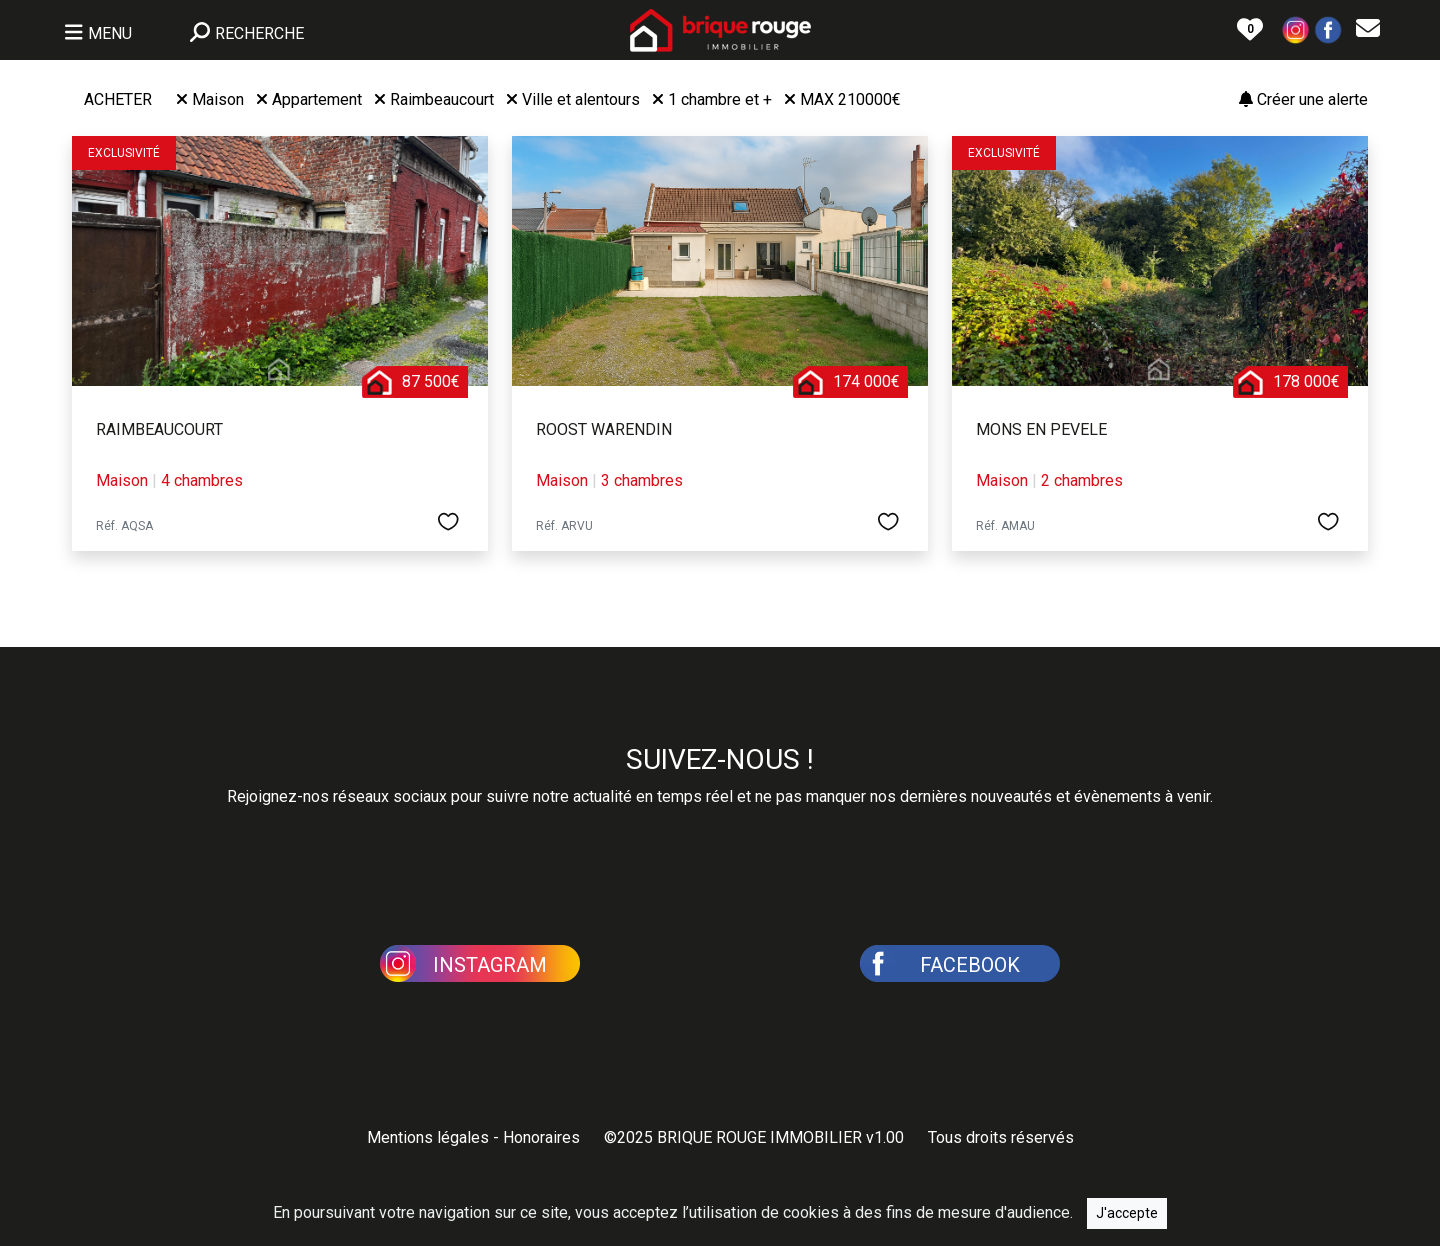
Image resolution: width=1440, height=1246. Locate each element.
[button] (1296, 28)
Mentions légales (428, 1137)
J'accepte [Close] (1127, 1213)
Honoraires (541, 1137)
